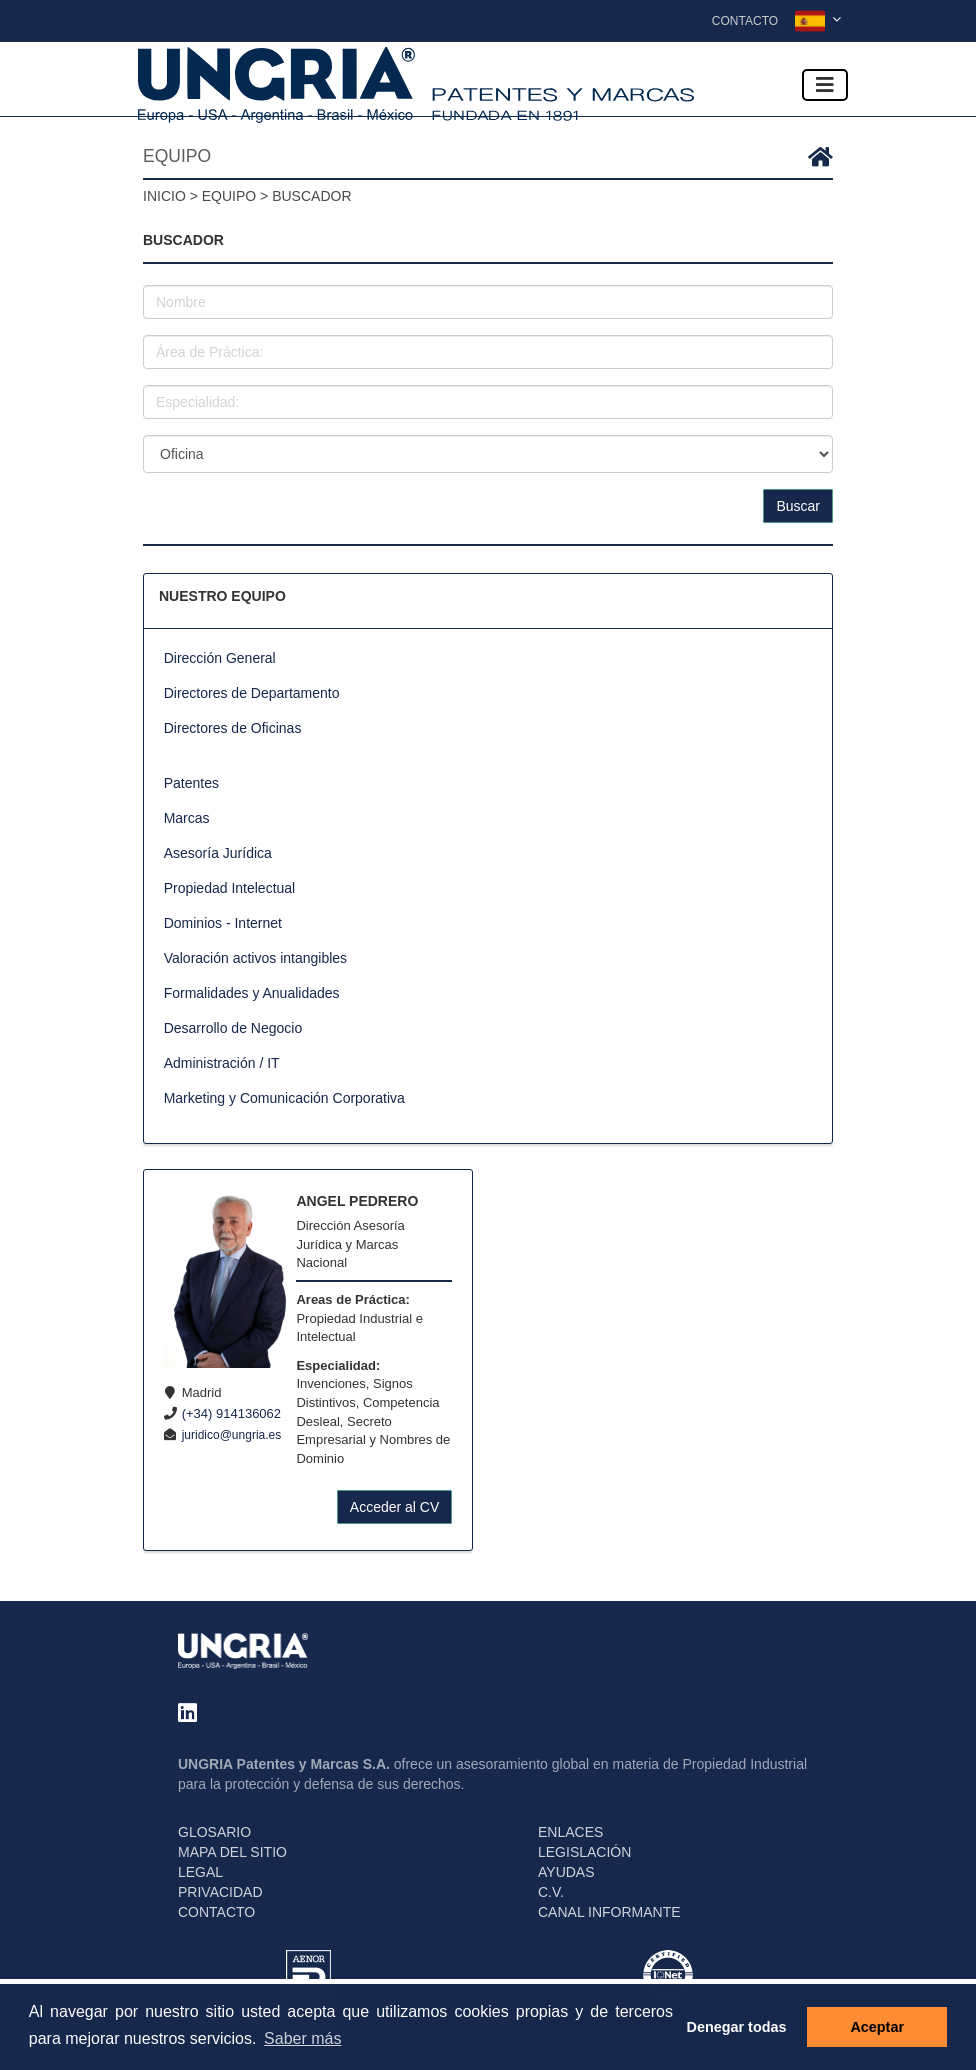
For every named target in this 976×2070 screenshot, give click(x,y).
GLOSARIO (214, 1832)
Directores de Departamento (252, 693)
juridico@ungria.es (232, 1435)
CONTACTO (216, 1912)
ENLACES (570, 1832)
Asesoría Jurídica (218, 853)
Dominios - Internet (223, 923)
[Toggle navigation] (825, 85)
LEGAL (200, 1872)
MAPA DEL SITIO (232, 1852)
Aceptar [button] (877, 2027)
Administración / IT (222, 1063)
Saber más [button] (302, 2038)
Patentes (191, 783)
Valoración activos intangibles (255, 958)
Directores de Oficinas (233, 728)
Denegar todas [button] (737, 2027)
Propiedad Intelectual (230, 888)
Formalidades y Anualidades (252, 993)
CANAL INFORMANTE (609, 1912)
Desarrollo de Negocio (233, 1028)
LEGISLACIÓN (584, 1852)
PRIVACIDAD (220, 1892)
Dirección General (220, 658)
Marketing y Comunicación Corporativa (284, 1098)
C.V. (551, 1892)
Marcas (187, 818)
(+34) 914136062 (231, 1413)
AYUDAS (566, 1872)
